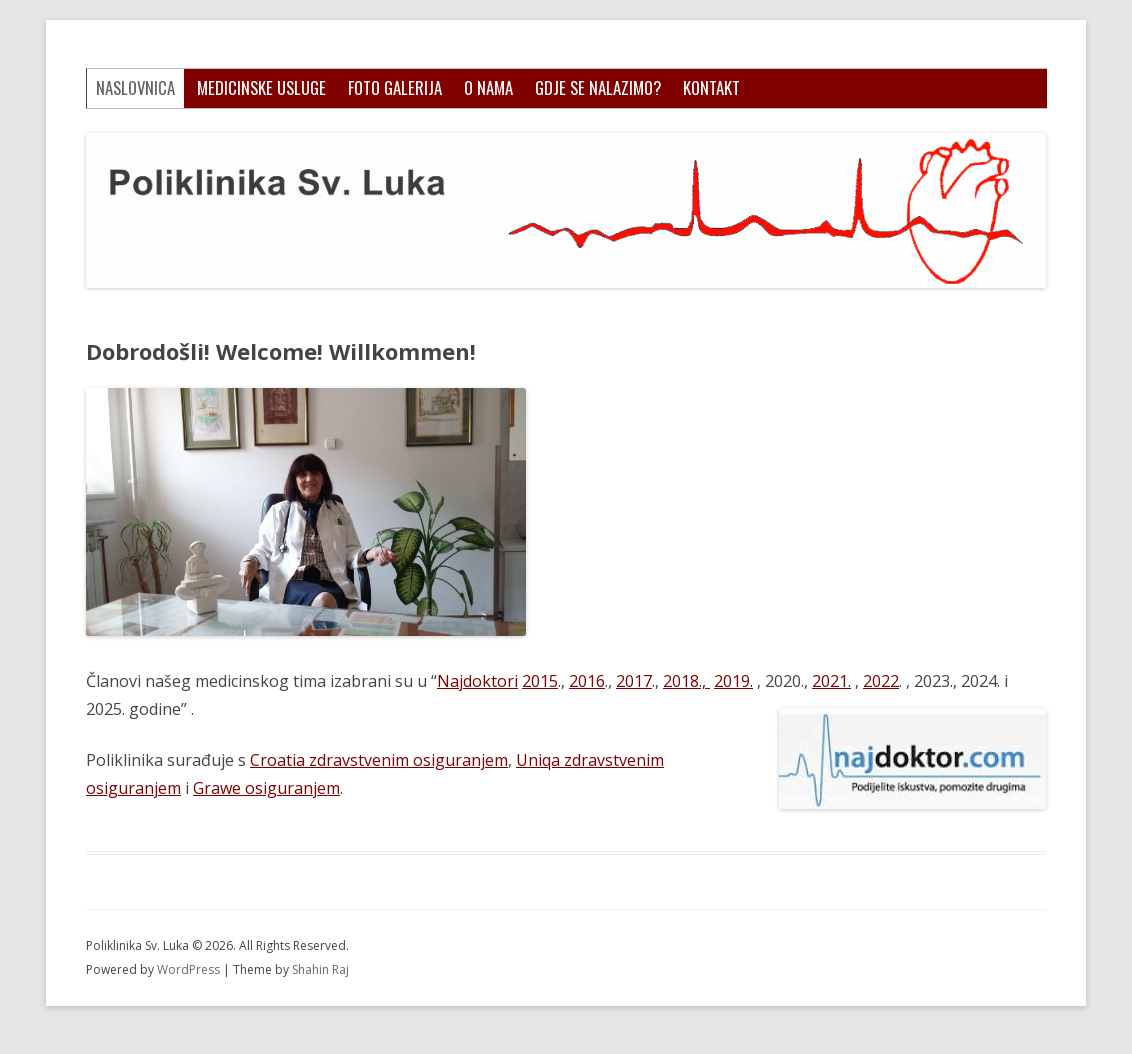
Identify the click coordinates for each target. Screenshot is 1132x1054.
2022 (881, 681)
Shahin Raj (320, 969)
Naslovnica (135, 87)
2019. (733, 681)
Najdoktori (477, 681)
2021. (831, 681)
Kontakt (711, 87)
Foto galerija (395, 87)
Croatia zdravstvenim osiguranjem (379, 760)
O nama (488, 87)
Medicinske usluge (261, 87)
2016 (587, 681)
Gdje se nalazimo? (598, 87)
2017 (634, 681)
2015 (540, 681)
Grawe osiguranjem (266, 788)
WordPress (190, 969)
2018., (686, 681)
